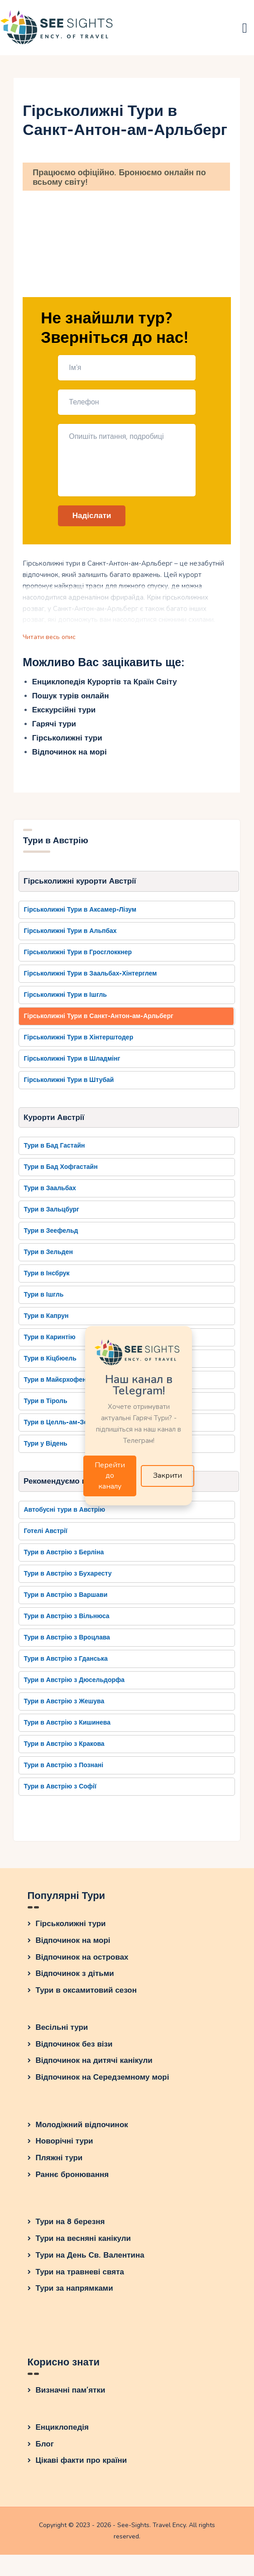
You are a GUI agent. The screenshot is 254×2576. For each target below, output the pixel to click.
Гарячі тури (54, 726)
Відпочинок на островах (82, 1961)
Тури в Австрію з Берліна (64, 1557)
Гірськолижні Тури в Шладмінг (72, 1062)
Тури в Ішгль (43, 1298)
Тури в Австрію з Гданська (65, 1663)
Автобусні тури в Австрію (64, 1514)
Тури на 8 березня (70, 2226)
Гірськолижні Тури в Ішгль (65, 998)
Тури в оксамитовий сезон (86, 1995)
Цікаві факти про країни (81, 2465)
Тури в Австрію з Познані (63, 1769)
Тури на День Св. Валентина (90, 2259)
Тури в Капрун (46, 1320)
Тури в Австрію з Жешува (64, 1706)
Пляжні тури (59, 2162)
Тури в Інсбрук (46, 1277)
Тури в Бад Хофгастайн (60, 1171)
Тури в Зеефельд (51, 1235)
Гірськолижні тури (67, 740)
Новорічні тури (64, 2146)
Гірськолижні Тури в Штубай (69, 1083)
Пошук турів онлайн (70, 698)
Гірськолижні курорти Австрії (80, 884)
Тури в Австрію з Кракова (64, 1748)
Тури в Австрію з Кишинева (67, 1727)
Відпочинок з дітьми (75, 1978)
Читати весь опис (50, 639)
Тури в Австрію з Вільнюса (66, 1620)
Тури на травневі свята (80, 2276)
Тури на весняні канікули (83, 2243)
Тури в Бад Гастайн (54, 1149)
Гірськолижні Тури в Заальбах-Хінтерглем (90, 976)
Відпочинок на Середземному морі (102, 2082)
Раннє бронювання (72, 2179)
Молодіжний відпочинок (82, 2129)
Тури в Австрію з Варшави (65, 1599)
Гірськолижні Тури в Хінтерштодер (78, 1040)
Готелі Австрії (45, 1535)
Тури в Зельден (48, 1256)
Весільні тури (62, 2032)
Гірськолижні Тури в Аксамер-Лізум (80, 913)
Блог (45, 2448)
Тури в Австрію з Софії (60, 1791)
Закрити (167, 1477)
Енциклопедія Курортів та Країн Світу (104, 685)
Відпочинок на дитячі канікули (94, 2065)
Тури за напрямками (74, 2293)
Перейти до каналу (110, 1477)
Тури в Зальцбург (51, 1213)
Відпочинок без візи (74, 2048)
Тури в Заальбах (50, 1192)
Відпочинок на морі (69, 754)
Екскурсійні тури (64, 712)
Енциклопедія (62, 2432)
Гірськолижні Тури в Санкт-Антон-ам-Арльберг (98, 1019)
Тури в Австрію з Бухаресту (67, 1578)
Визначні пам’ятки (70, 2395)
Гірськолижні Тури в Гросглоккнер (78, 955)
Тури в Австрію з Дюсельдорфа (74, 1684)
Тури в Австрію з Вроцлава (67, 1642)
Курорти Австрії (54, 1120)
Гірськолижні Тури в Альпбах (70, 934)
